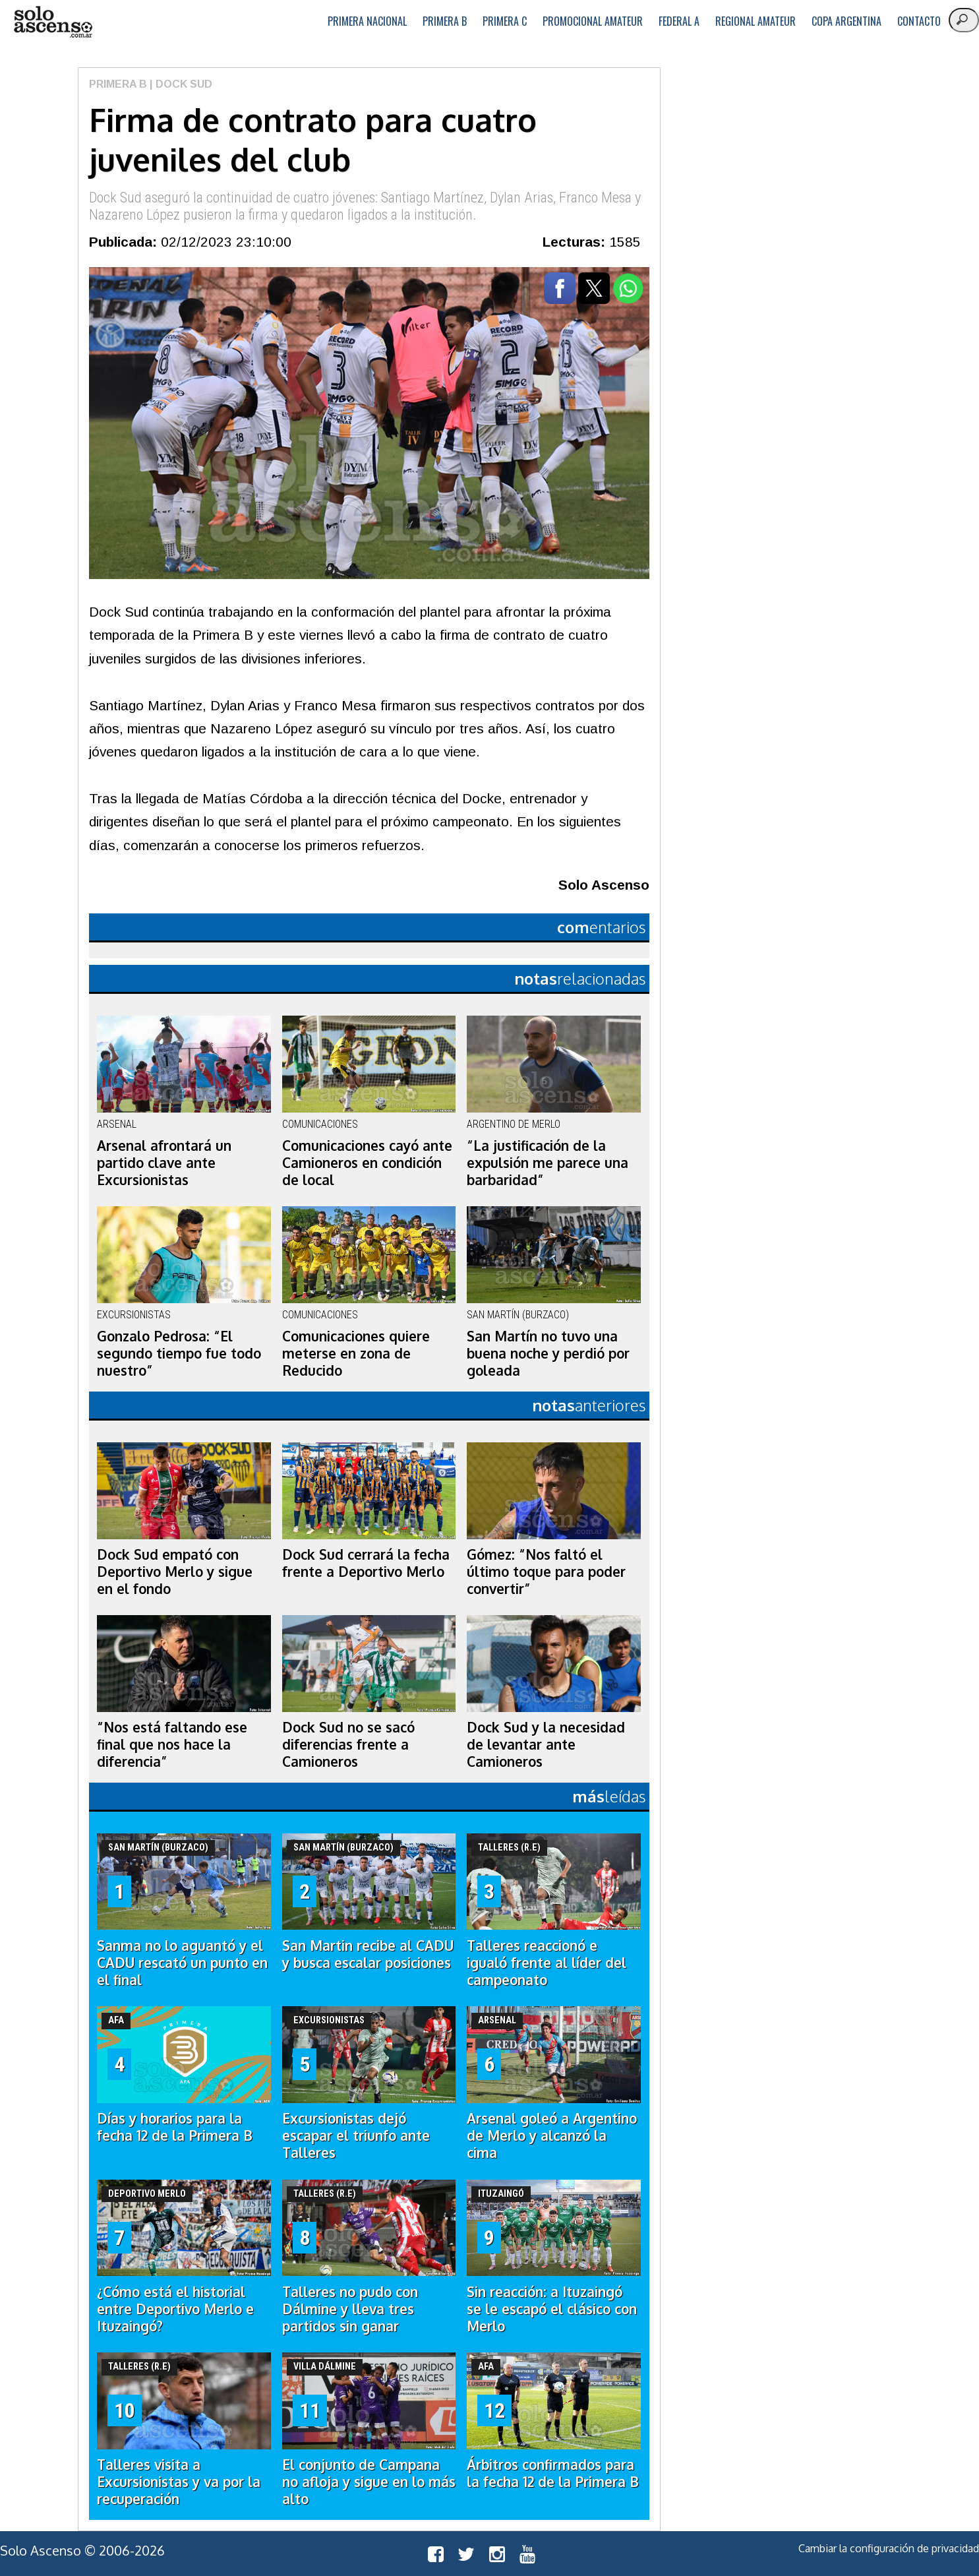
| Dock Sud (179, 84)
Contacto (919, 21)
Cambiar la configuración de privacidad (888, 2548)
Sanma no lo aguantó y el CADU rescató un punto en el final (182, 1962)
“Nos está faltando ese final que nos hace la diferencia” (172, 1744)
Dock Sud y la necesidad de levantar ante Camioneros (546, 1744)
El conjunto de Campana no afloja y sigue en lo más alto (369, 2481)
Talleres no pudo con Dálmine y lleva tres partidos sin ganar (350, 2309)
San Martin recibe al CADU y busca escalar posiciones (368, 1954)
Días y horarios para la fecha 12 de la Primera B (174, 2127)
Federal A (679, 21)
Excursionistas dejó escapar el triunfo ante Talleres (356, 2135)
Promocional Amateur (593, 21)
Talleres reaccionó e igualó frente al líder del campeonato (546, 1962)
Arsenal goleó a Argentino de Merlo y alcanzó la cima (552, 2135)
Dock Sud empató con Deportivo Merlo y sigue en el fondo (174, 1571)
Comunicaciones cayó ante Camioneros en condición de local (367, 1162)
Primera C (505, 21)
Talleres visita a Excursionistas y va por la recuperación (178, 2481)
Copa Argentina (846, 21)
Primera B (445, 21)
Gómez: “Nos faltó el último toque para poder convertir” (546, 1571)
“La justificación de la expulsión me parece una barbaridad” (547, 1162)
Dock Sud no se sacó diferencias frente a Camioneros (348, 1744)
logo (53, 22)
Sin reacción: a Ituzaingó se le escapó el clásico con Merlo (552, 2309)
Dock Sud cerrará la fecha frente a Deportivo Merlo (366, 1563)
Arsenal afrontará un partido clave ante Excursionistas (164, 1162)
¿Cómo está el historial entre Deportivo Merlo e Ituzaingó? (175, 2309)
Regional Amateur (755, 21)
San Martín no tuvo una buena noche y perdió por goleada (548, 1353)
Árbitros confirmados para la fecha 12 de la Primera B (553, 2473)
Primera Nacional (367, 21)
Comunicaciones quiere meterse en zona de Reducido (356, 1353)
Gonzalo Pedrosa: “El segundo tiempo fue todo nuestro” (179, 1353)
